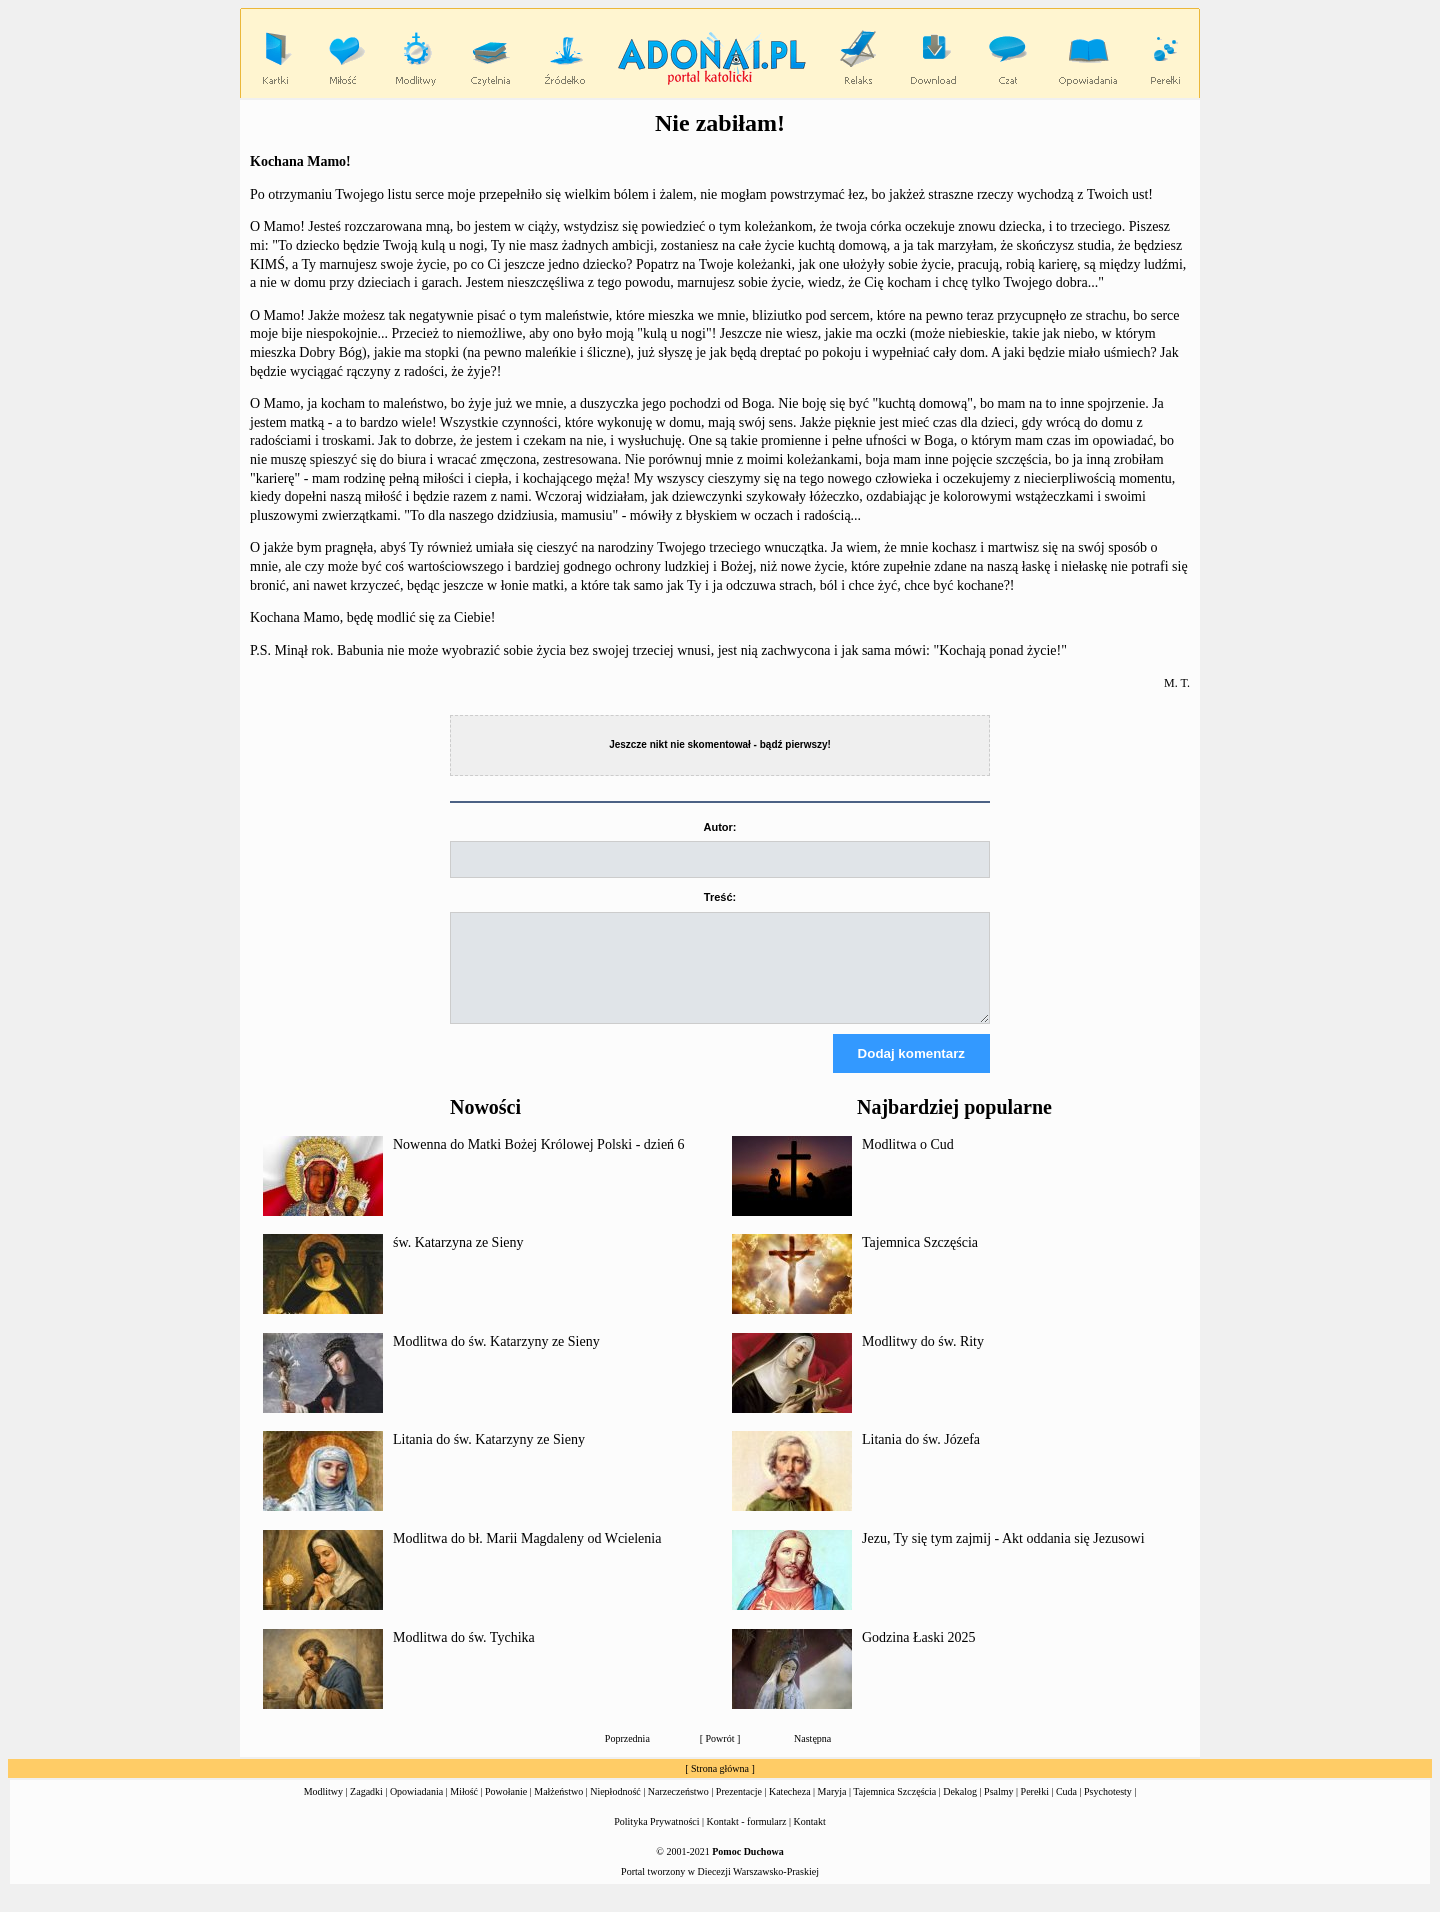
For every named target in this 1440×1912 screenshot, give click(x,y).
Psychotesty (1108, 1809)
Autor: (720, 827)
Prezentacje (739, 1809)
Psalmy (998, 1809)
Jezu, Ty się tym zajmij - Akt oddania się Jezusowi (1003, 1556)
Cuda (1066, 1809)
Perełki (1035, 1809)
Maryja (832, 1809)
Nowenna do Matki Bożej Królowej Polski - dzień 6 (539, 1162)
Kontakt (810, 1839)
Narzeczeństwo (678, 1809)
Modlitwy (323, 1809)
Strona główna (720, 1786)
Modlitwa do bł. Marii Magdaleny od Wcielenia (527, 1556)
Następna (812, 1756)
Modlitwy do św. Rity (923, 1359)
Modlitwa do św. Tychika (464, 1655)
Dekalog (960, 1809)
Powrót (720, 1756)
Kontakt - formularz (747, 1839)
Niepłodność (615, 1809)
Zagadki (366, 1809)
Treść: (720, 897)
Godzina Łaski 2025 (919, 1655)
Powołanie (506, 1809)
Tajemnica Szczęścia (920, 1260)
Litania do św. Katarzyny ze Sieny (489, 1457)
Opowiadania (416, 1809)
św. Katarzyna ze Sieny (458, 1260)
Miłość (464, 1809)
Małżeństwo (558, 1809)
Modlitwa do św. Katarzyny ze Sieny (496, 1359)
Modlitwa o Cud (908, 1162)
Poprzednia (627, 1756)
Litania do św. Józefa (921, 1457)
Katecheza (790, 1809)
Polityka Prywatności (656, 1839)
